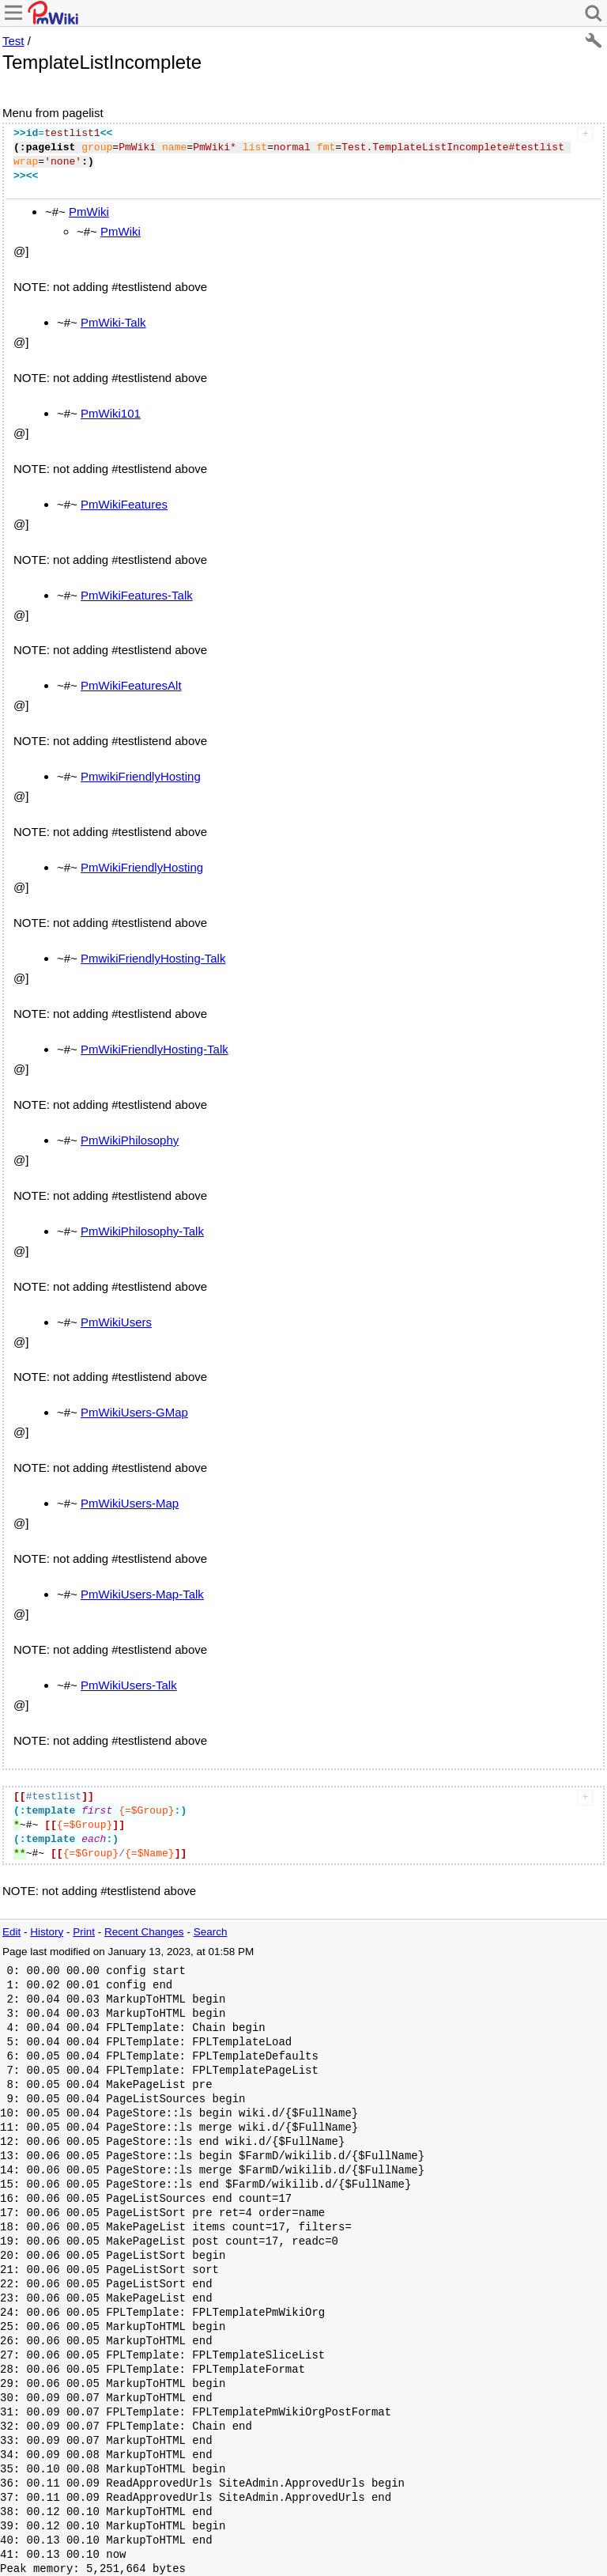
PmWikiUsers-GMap (134, 1412)
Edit (11, 1932)
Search (211, 1932)
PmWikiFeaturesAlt (131, 685)
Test (13, 40)
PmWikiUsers (116, 1322)
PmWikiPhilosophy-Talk (142, 1231)
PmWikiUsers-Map (130, 1503)
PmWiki (89, 211)
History (46, 1932)
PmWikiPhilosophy (130, 1140)
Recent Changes (144, 1932)
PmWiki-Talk (113, 322)
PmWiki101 (111, 413)
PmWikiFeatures (124, 504)
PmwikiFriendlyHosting (141, 776)
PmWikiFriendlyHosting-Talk (154, 1049)
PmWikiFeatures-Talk (137, 595)
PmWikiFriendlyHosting (142, 867)
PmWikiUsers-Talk (129, 1685)
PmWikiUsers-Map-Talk (142, 1594)
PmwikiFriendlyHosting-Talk (153, 958)
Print (84, 1932)
